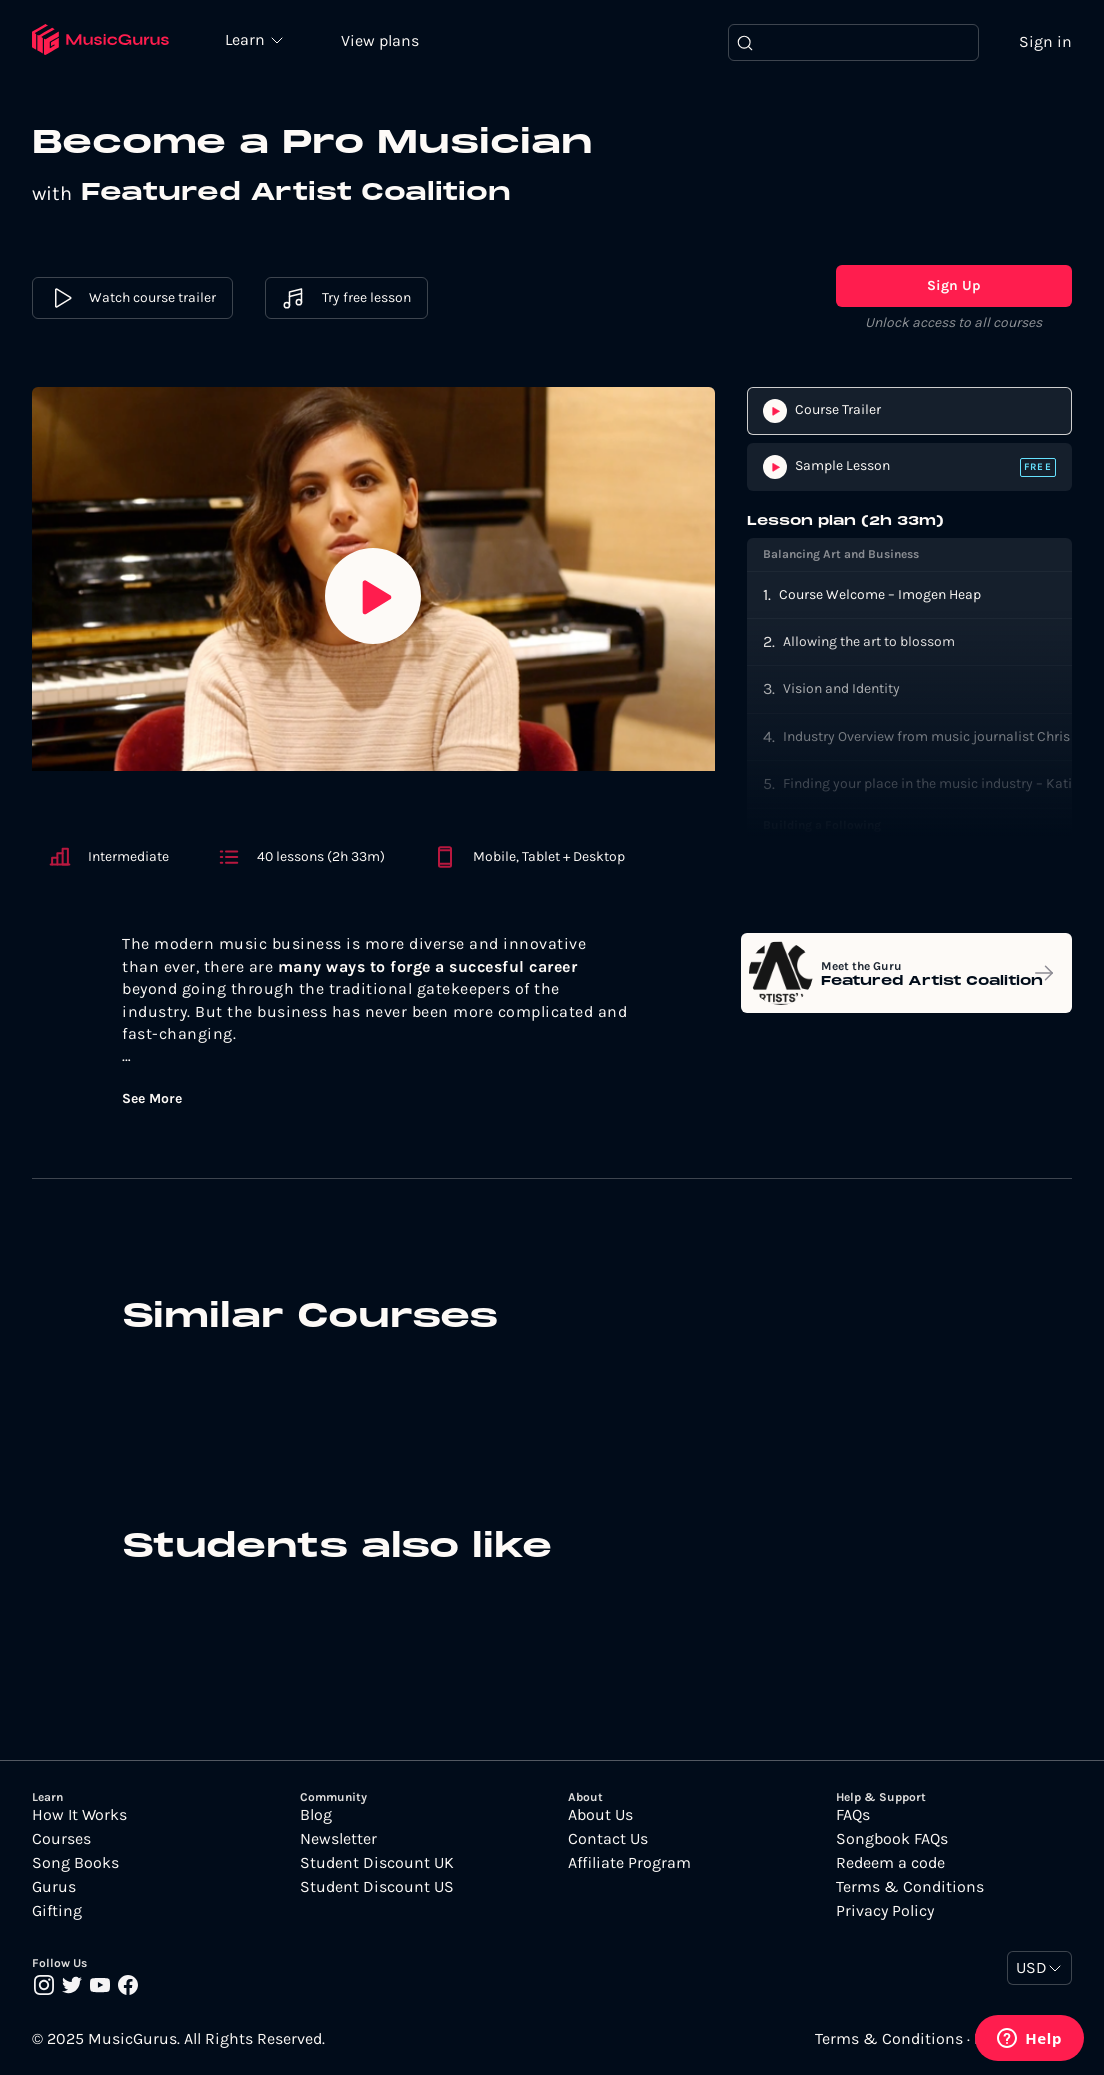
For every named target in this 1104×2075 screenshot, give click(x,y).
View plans (385, 41)
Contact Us (608, 1840)
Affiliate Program (629, 1864)
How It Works (79, 1816)
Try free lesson (346, 300)
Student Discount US (377, 1888)
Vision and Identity (841, 690)
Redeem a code (890, 1864)
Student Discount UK (377, 1864)
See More (152, 1100)
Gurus (54, 1888)
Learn (252, 40)
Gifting (57, 1912)
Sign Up (954, 287)
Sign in (1045, 42)
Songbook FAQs (892, 1840)
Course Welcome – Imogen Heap (880, 595)
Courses (61, 1840)
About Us (600, 1816)
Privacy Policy (885, 1912)
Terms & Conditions (910, 1888)
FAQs (853, 1816)
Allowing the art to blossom (869, 642)
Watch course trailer (132, 300)
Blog (316, 1816)
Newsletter (338, 1840)
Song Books (75, 1864)
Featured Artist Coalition (304, 195)
